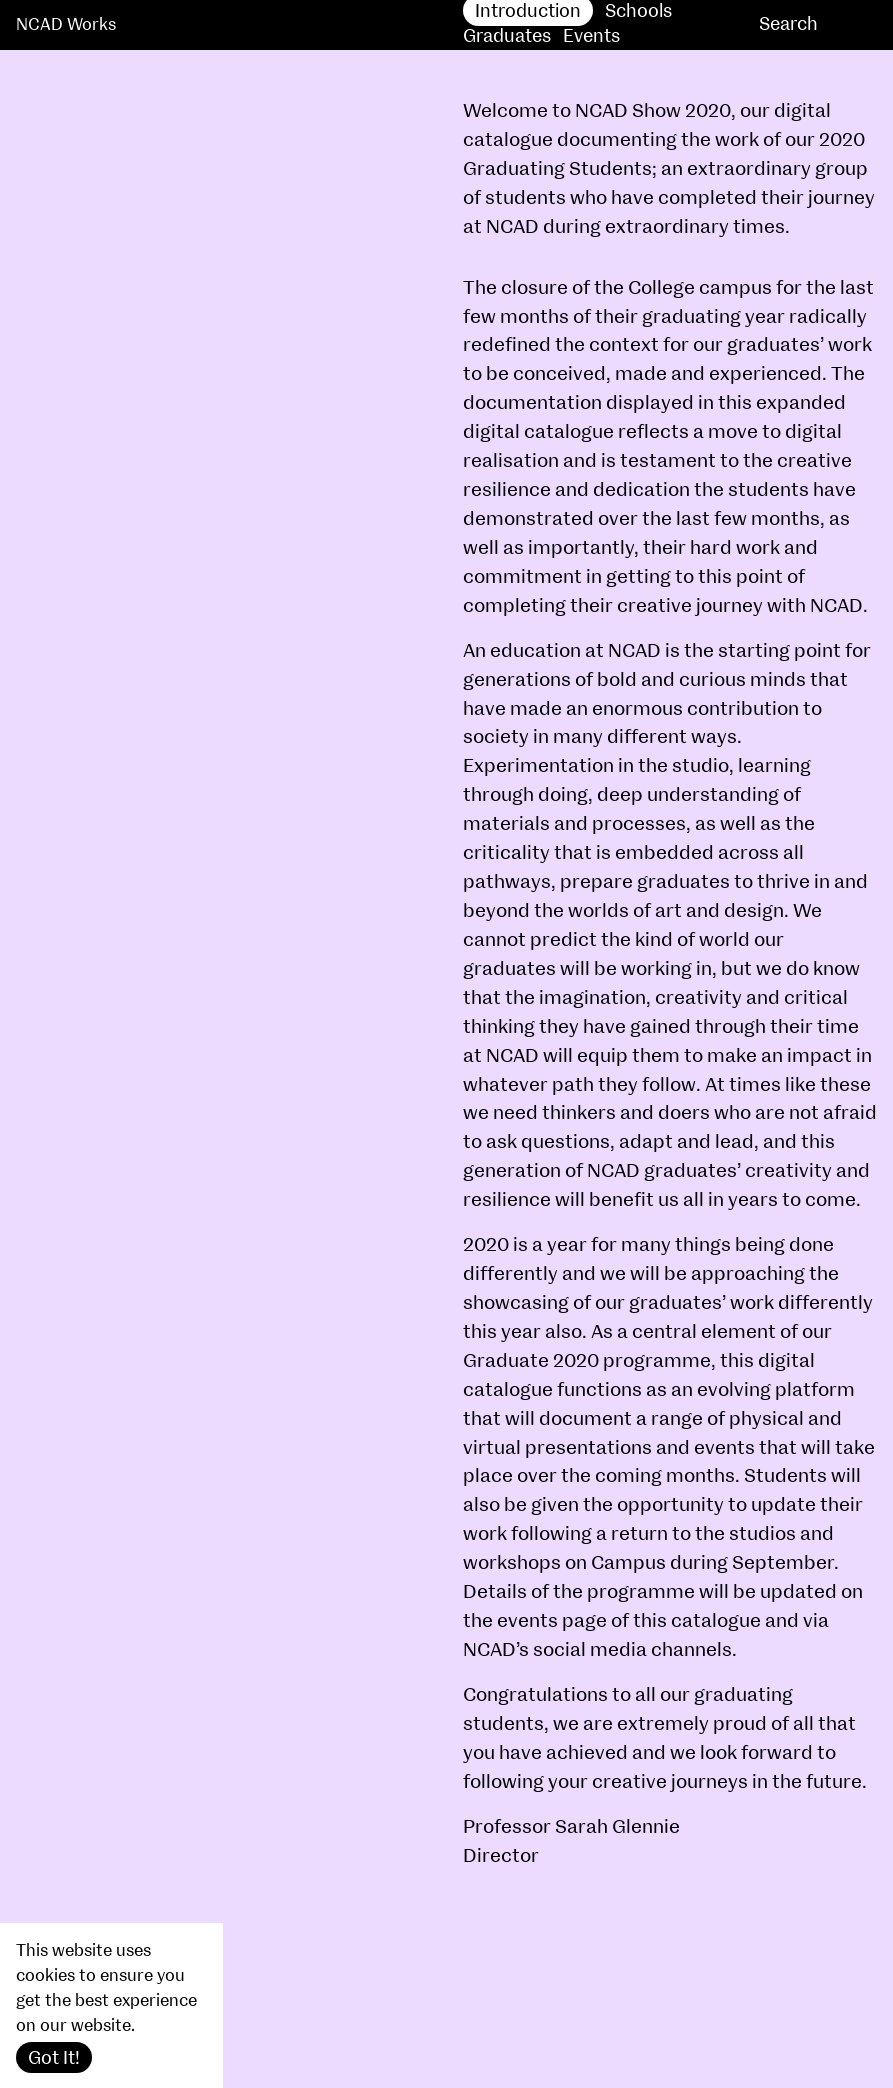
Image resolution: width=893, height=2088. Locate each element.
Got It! (54, 2058)
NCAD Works (66, 25)
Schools (638, 11)
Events (591, 36)
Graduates (507, 36)
